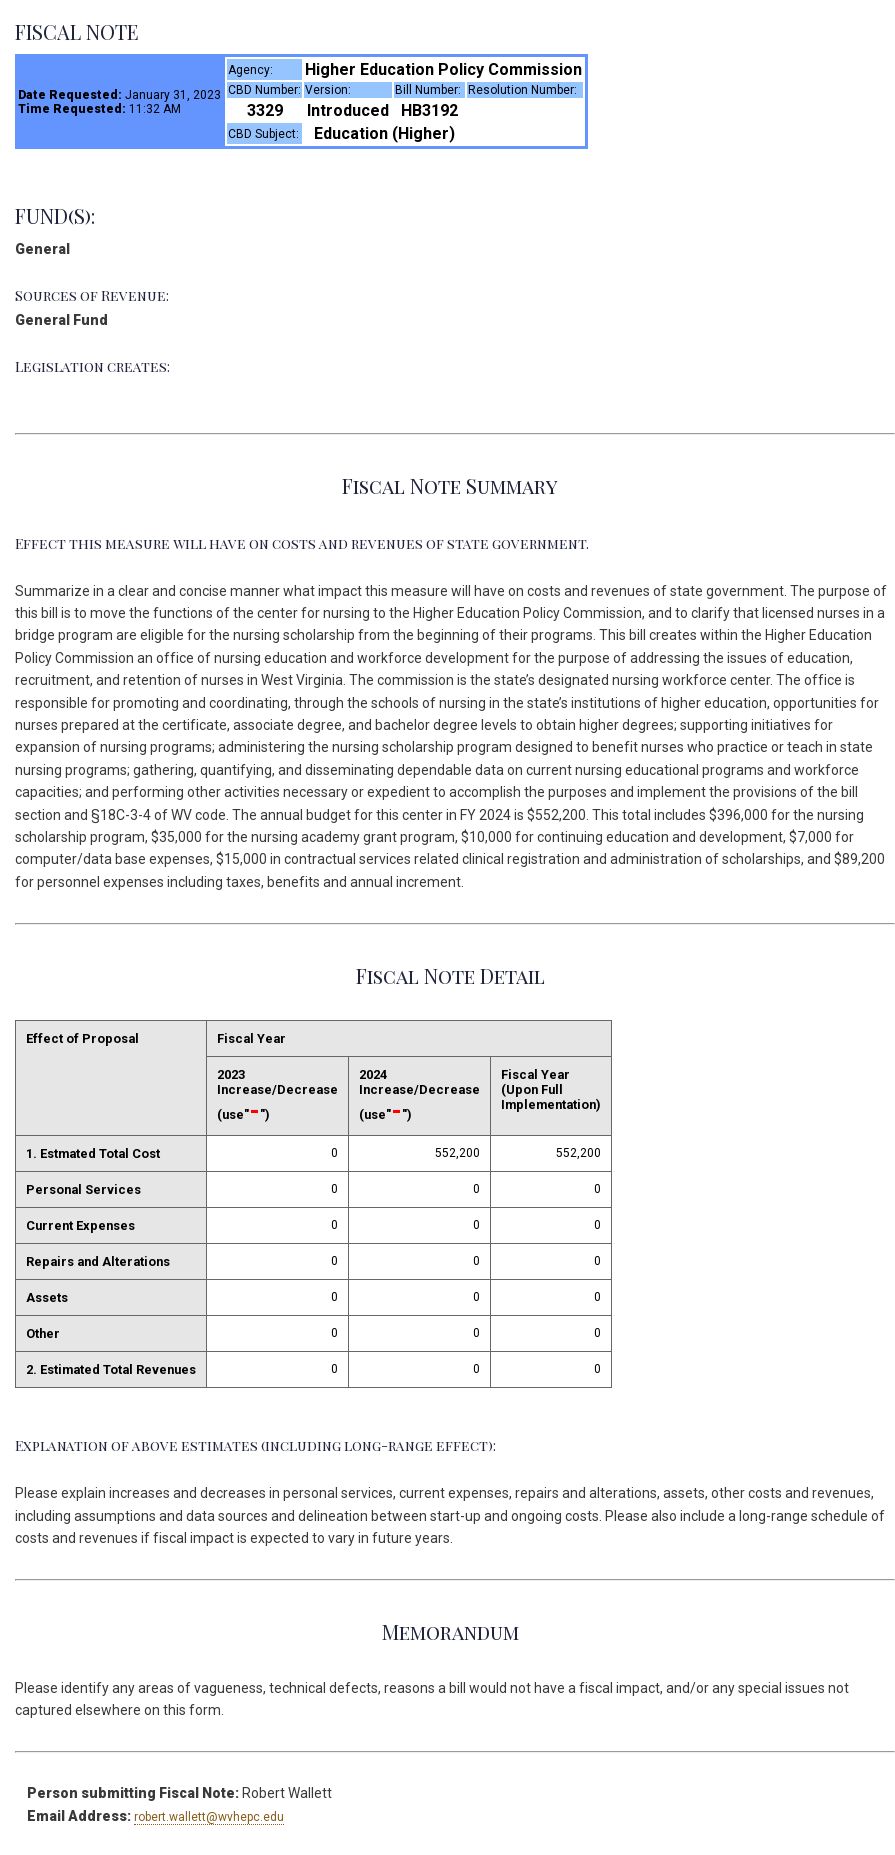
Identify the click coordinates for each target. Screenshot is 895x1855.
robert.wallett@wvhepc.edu (209, 1817)
